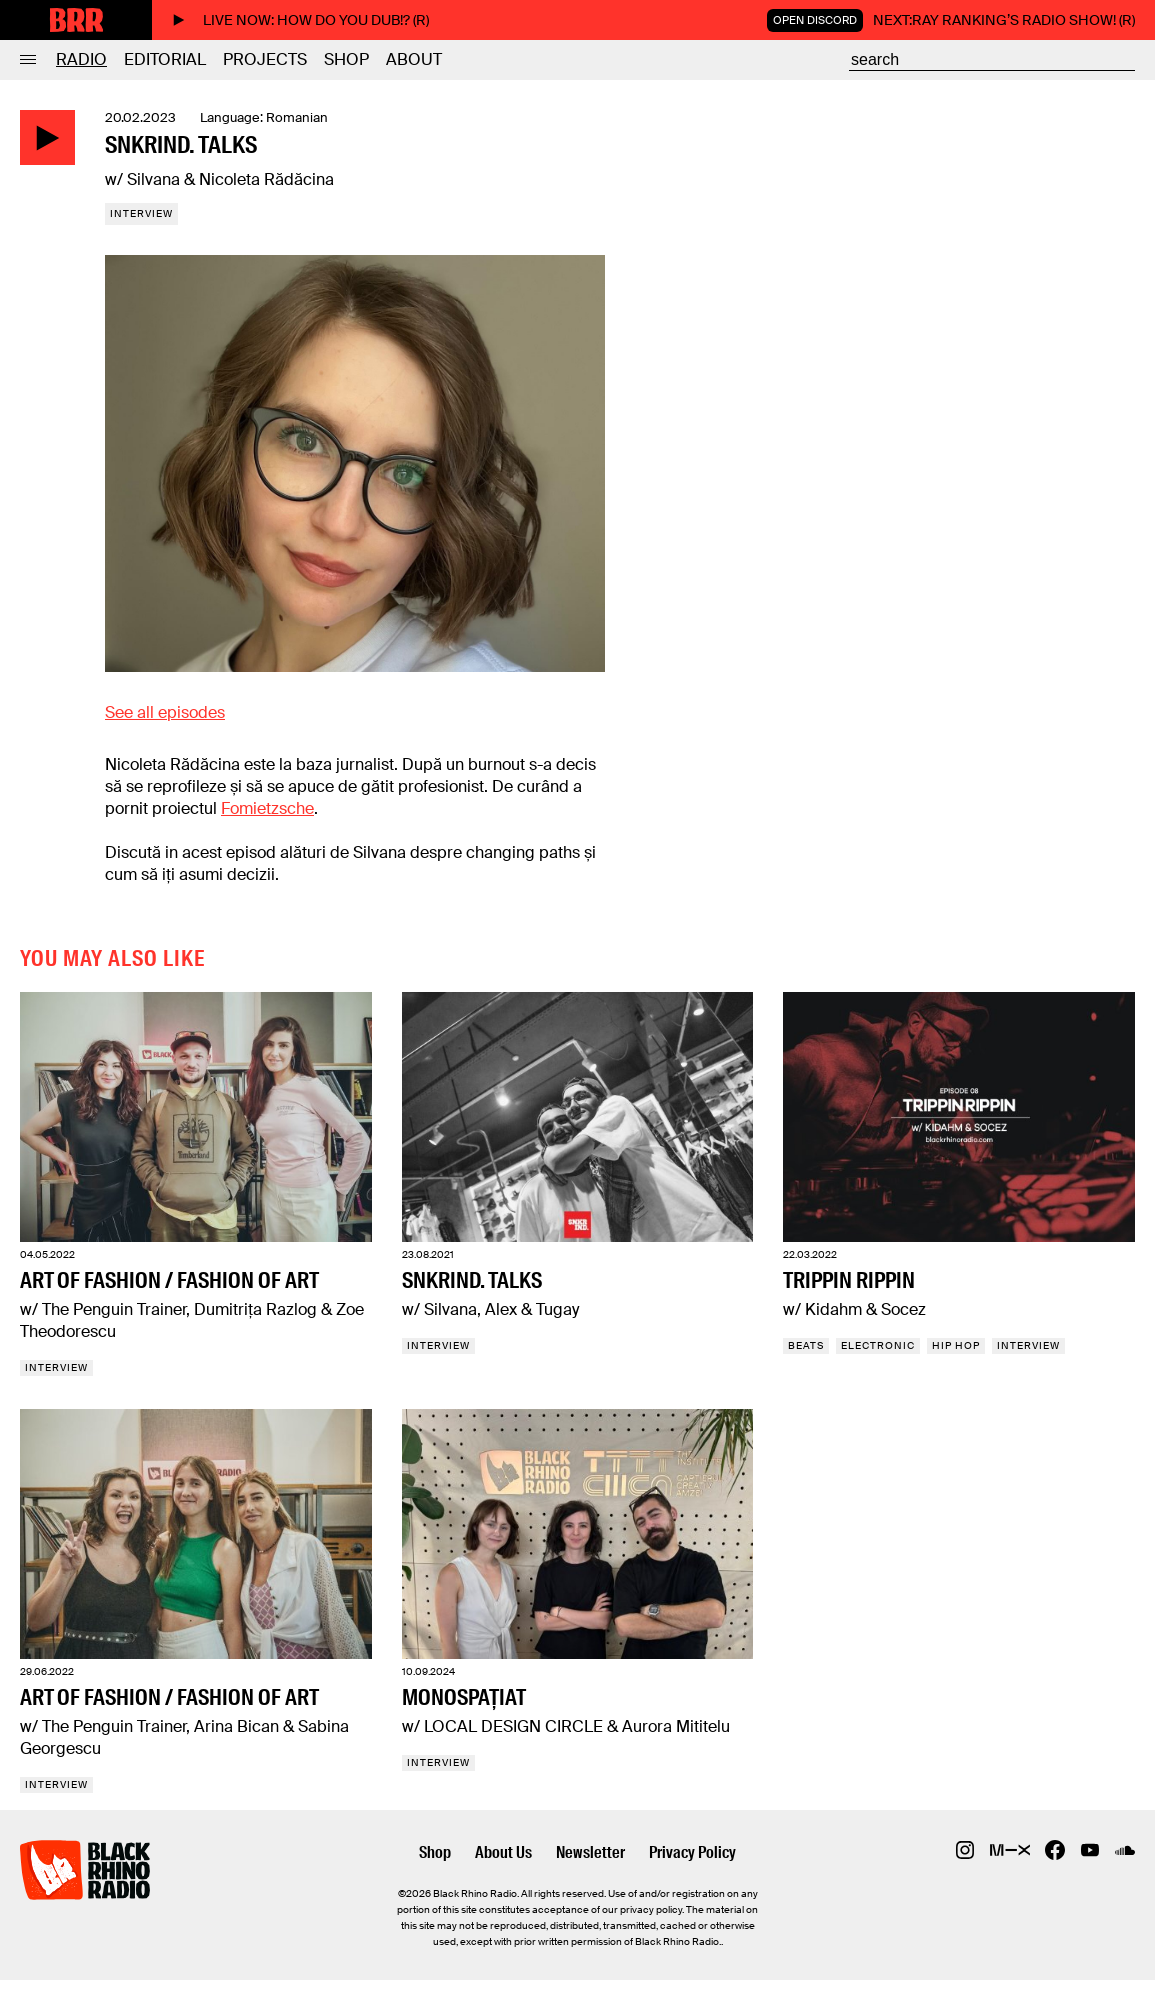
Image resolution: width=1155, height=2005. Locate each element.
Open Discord (815, 20)
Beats (806, 1345)
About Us (503, 1852)
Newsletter (590, 1852)
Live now (300, 20)
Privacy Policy (692, 1852)
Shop (346, 59)
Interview (141, 213)
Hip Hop (956, 1345)
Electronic (878, 1345)
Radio (81, 59)
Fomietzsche (267, 808)
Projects (265, 59)
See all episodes (165, 712)
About (414, 59)
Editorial (165, 59)
